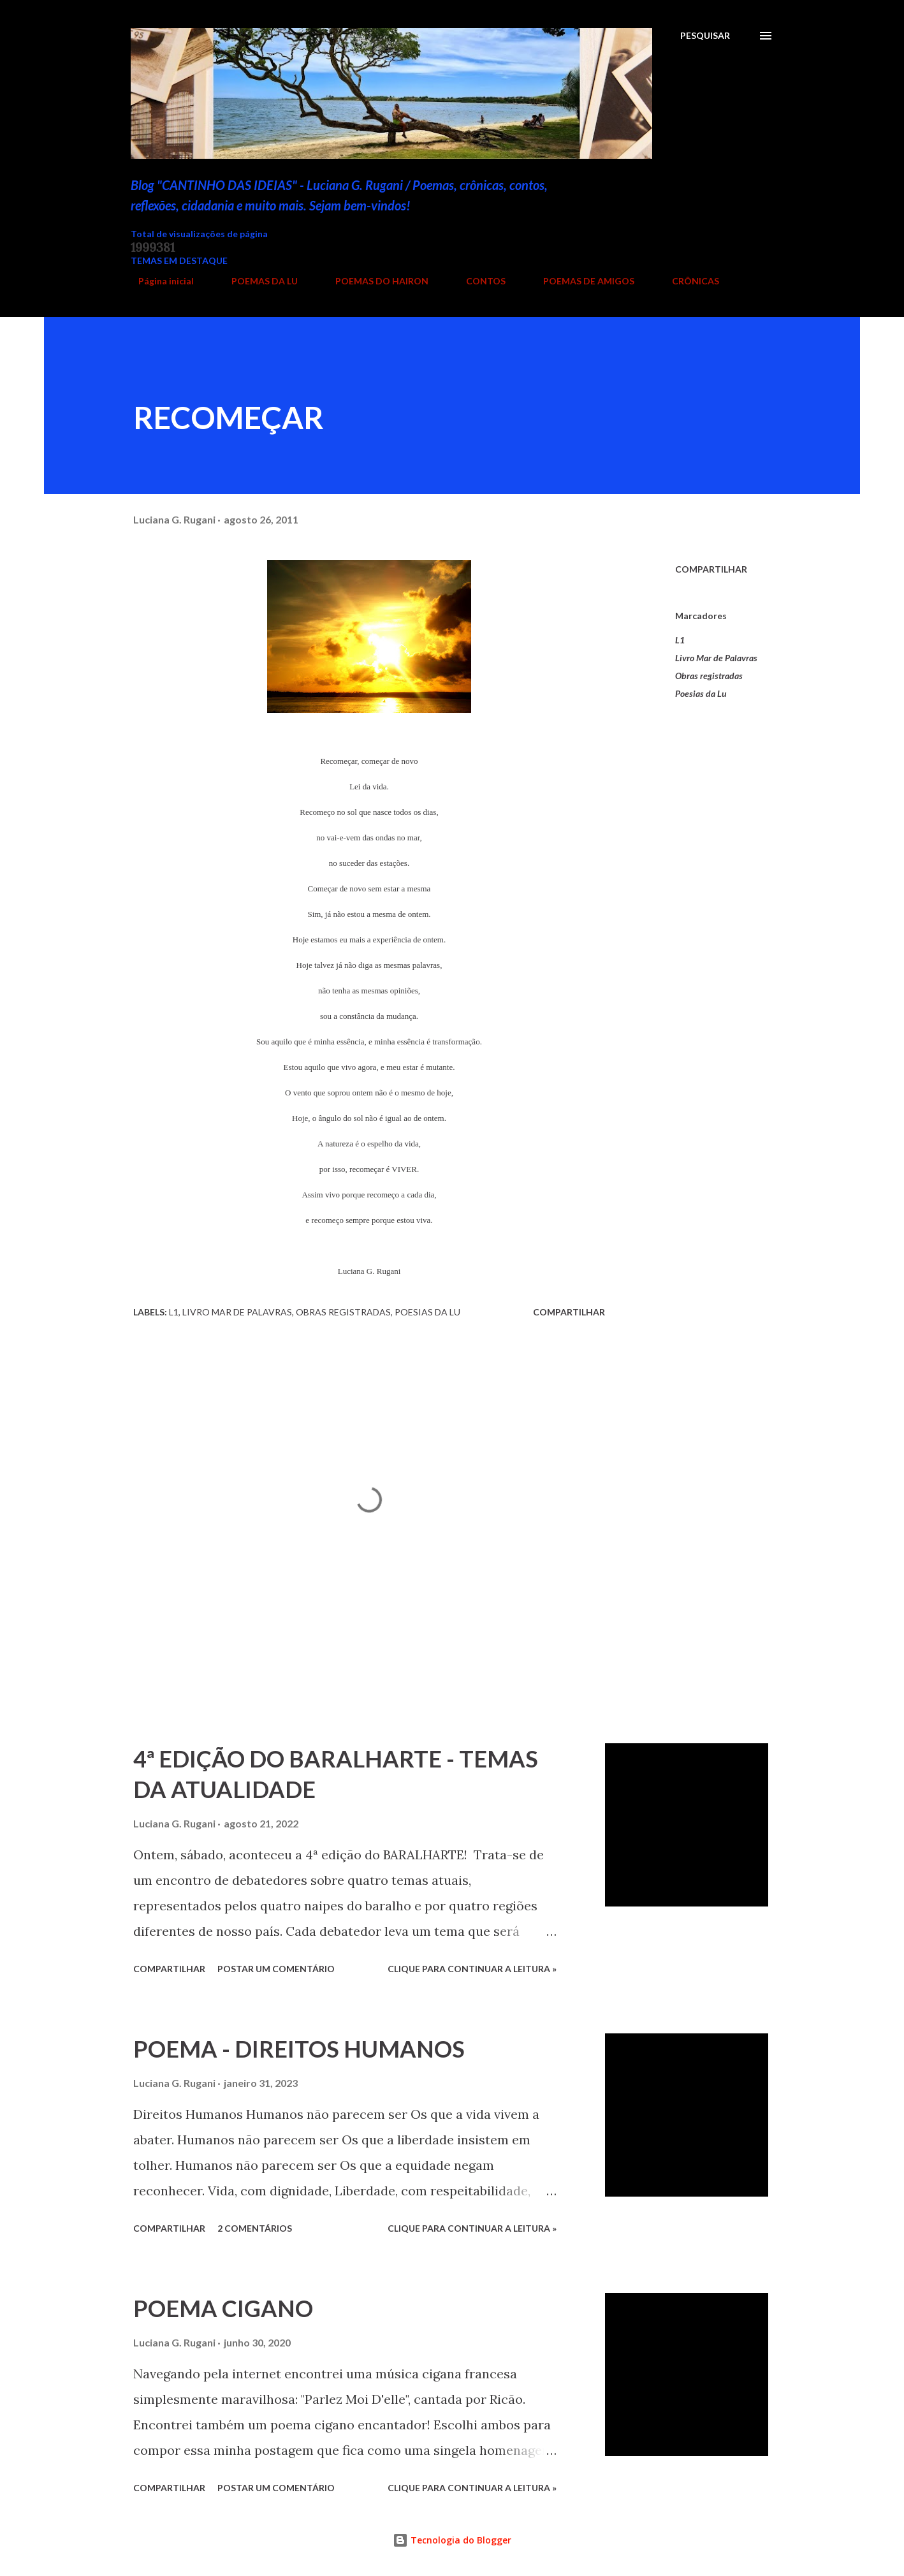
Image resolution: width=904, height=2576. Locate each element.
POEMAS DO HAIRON (374, 280)
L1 (680, 639)
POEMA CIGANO (223, 2308)
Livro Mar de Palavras (716, 657)
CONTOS (478, 280)
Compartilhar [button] (711, 569)
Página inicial (158, 280)
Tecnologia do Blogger (452, 2540)
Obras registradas (709, 675)
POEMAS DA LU (257, 280)
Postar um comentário (276, 1968)
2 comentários (254, 2228)
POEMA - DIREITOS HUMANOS (299, 2049)
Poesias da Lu (701, 693)
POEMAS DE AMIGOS (581, 280)
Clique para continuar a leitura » (472, 1968)
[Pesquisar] (705, 35)
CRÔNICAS (687, 280)
